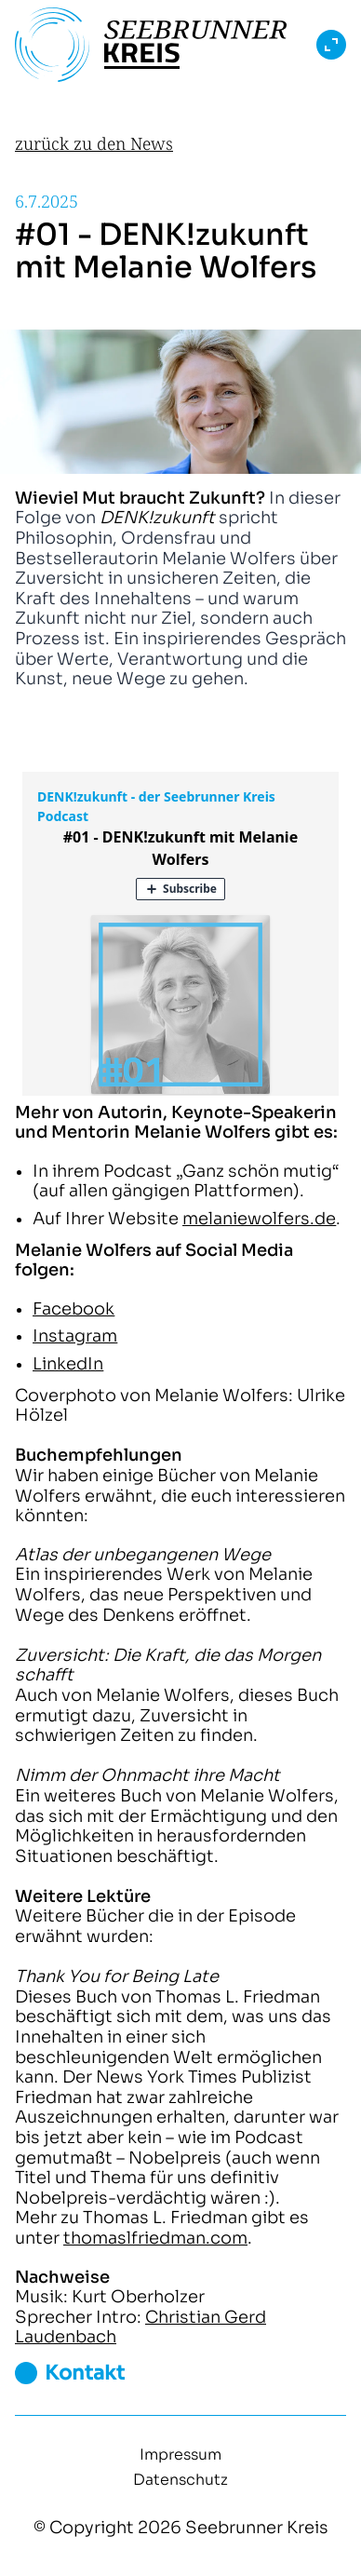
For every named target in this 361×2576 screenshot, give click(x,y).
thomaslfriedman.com (155, 2238)
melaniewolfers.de (259, 1218)
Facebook (73, 1309)
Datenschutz (180, 2479)
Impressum (180, 2454)
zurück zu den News (94, 143)
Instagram (75, 1336)
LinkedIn (68, 1364)
